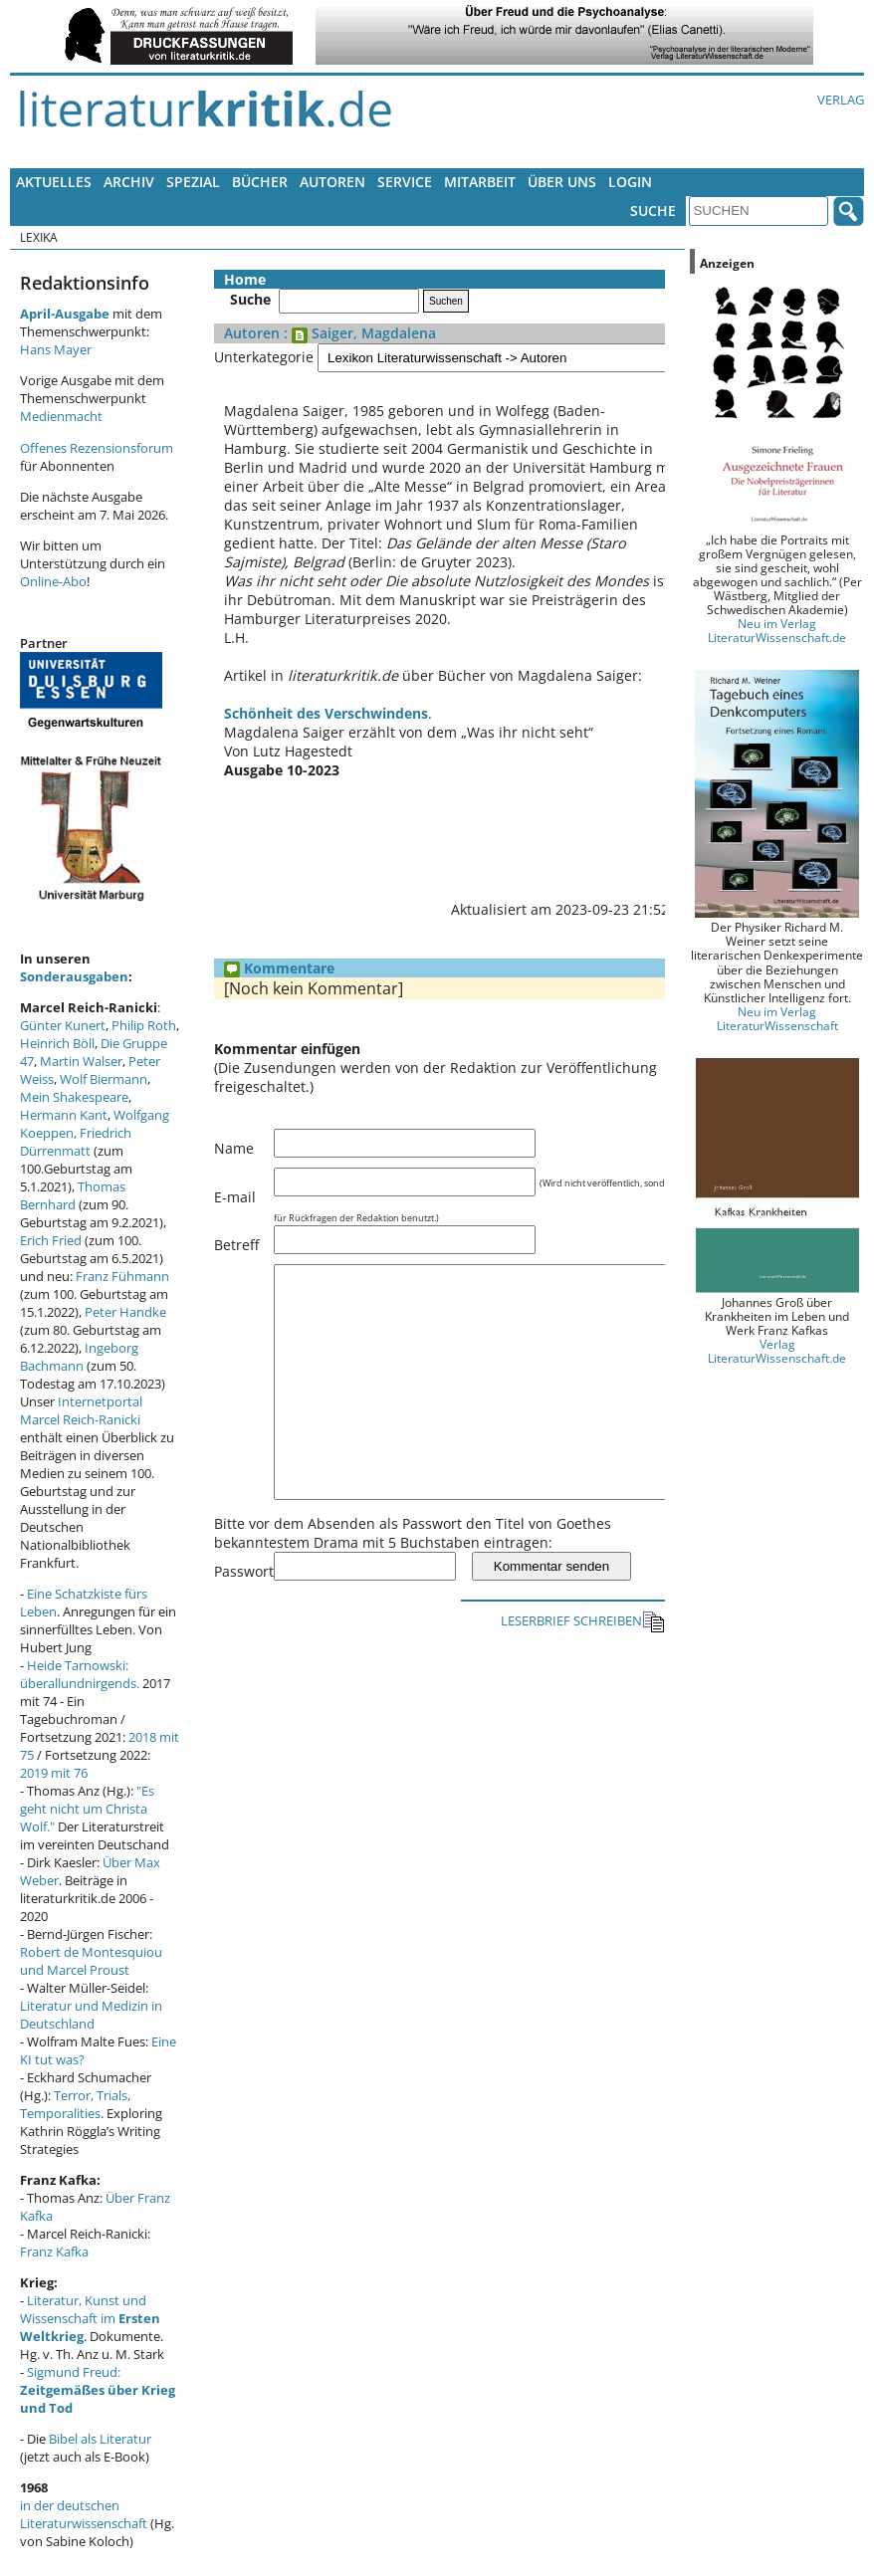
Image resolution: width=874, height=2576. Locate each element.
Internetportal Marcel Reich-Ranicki (81, 1410)
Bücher (260, 181)
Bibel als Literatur (100, 2439)
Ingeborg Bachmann (79, 1357)
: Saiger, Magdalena (358, 332)
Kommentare (279, 949)
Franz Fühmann (122, 1276)
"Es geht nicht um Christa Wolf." (87, 1808)
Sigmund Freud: (97, 2390)
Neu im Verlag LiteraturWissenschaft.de (777, 630)
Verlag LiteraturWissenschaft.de (777, 1351)
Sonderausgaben (74, 976)
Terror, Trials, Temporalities (75, 2104)
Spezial (193, 181)
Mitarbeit (480, 181)
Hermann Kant (64, 1115)
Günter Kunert (63, 1025)
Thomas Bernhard (72, 1195)
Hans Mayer (56, 349)
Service (404, 181)
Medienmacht (61, 416)
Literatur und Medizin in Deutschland (91, 2015)
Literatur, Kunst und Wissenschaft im (90, 2318)
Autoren (332, 181)
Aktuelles (54, 181)
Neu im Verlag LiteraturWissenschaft (777, 1018)
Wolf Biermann (103, 1079)
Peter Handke (125, 1312)
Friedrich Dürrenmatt (75, 1142)
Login (630, 181)
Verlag (840, 99)
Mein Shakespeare (74, 1097)
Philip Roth (143, 1025)
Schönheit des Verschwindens (326, 694)
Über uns (562, 181)
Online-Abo (53, 581)
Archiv (129, 181)
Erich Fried (51, 1240)
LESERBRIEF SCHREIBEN (583, 1647)
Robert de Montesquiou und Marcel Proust (91, 1961)
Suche (653, 210)
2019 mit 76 (54, 1773)
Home (245, 279)
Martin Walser (81, 1061)
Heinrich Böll (57, 1043)
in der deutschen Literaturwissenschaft (83, 2514)
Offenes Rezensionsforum (96, 448)
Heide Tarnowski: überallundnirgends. (79, 1674)
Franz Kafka (54, 2251)
